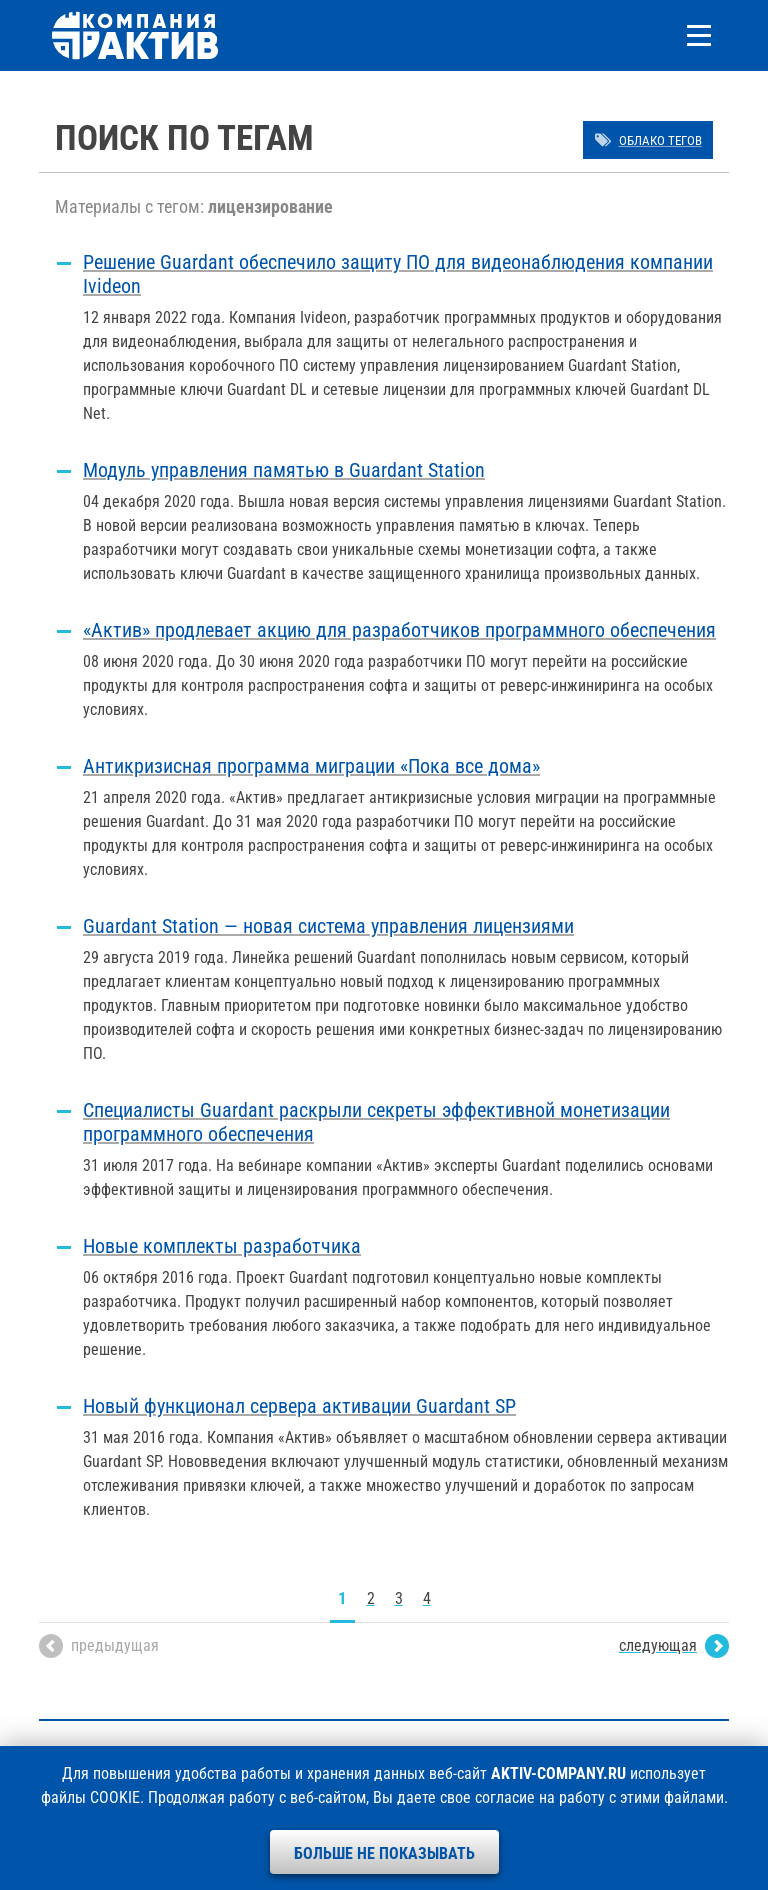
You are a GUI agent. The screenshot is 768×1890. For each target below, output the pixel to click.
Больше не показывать (384, 1853)
